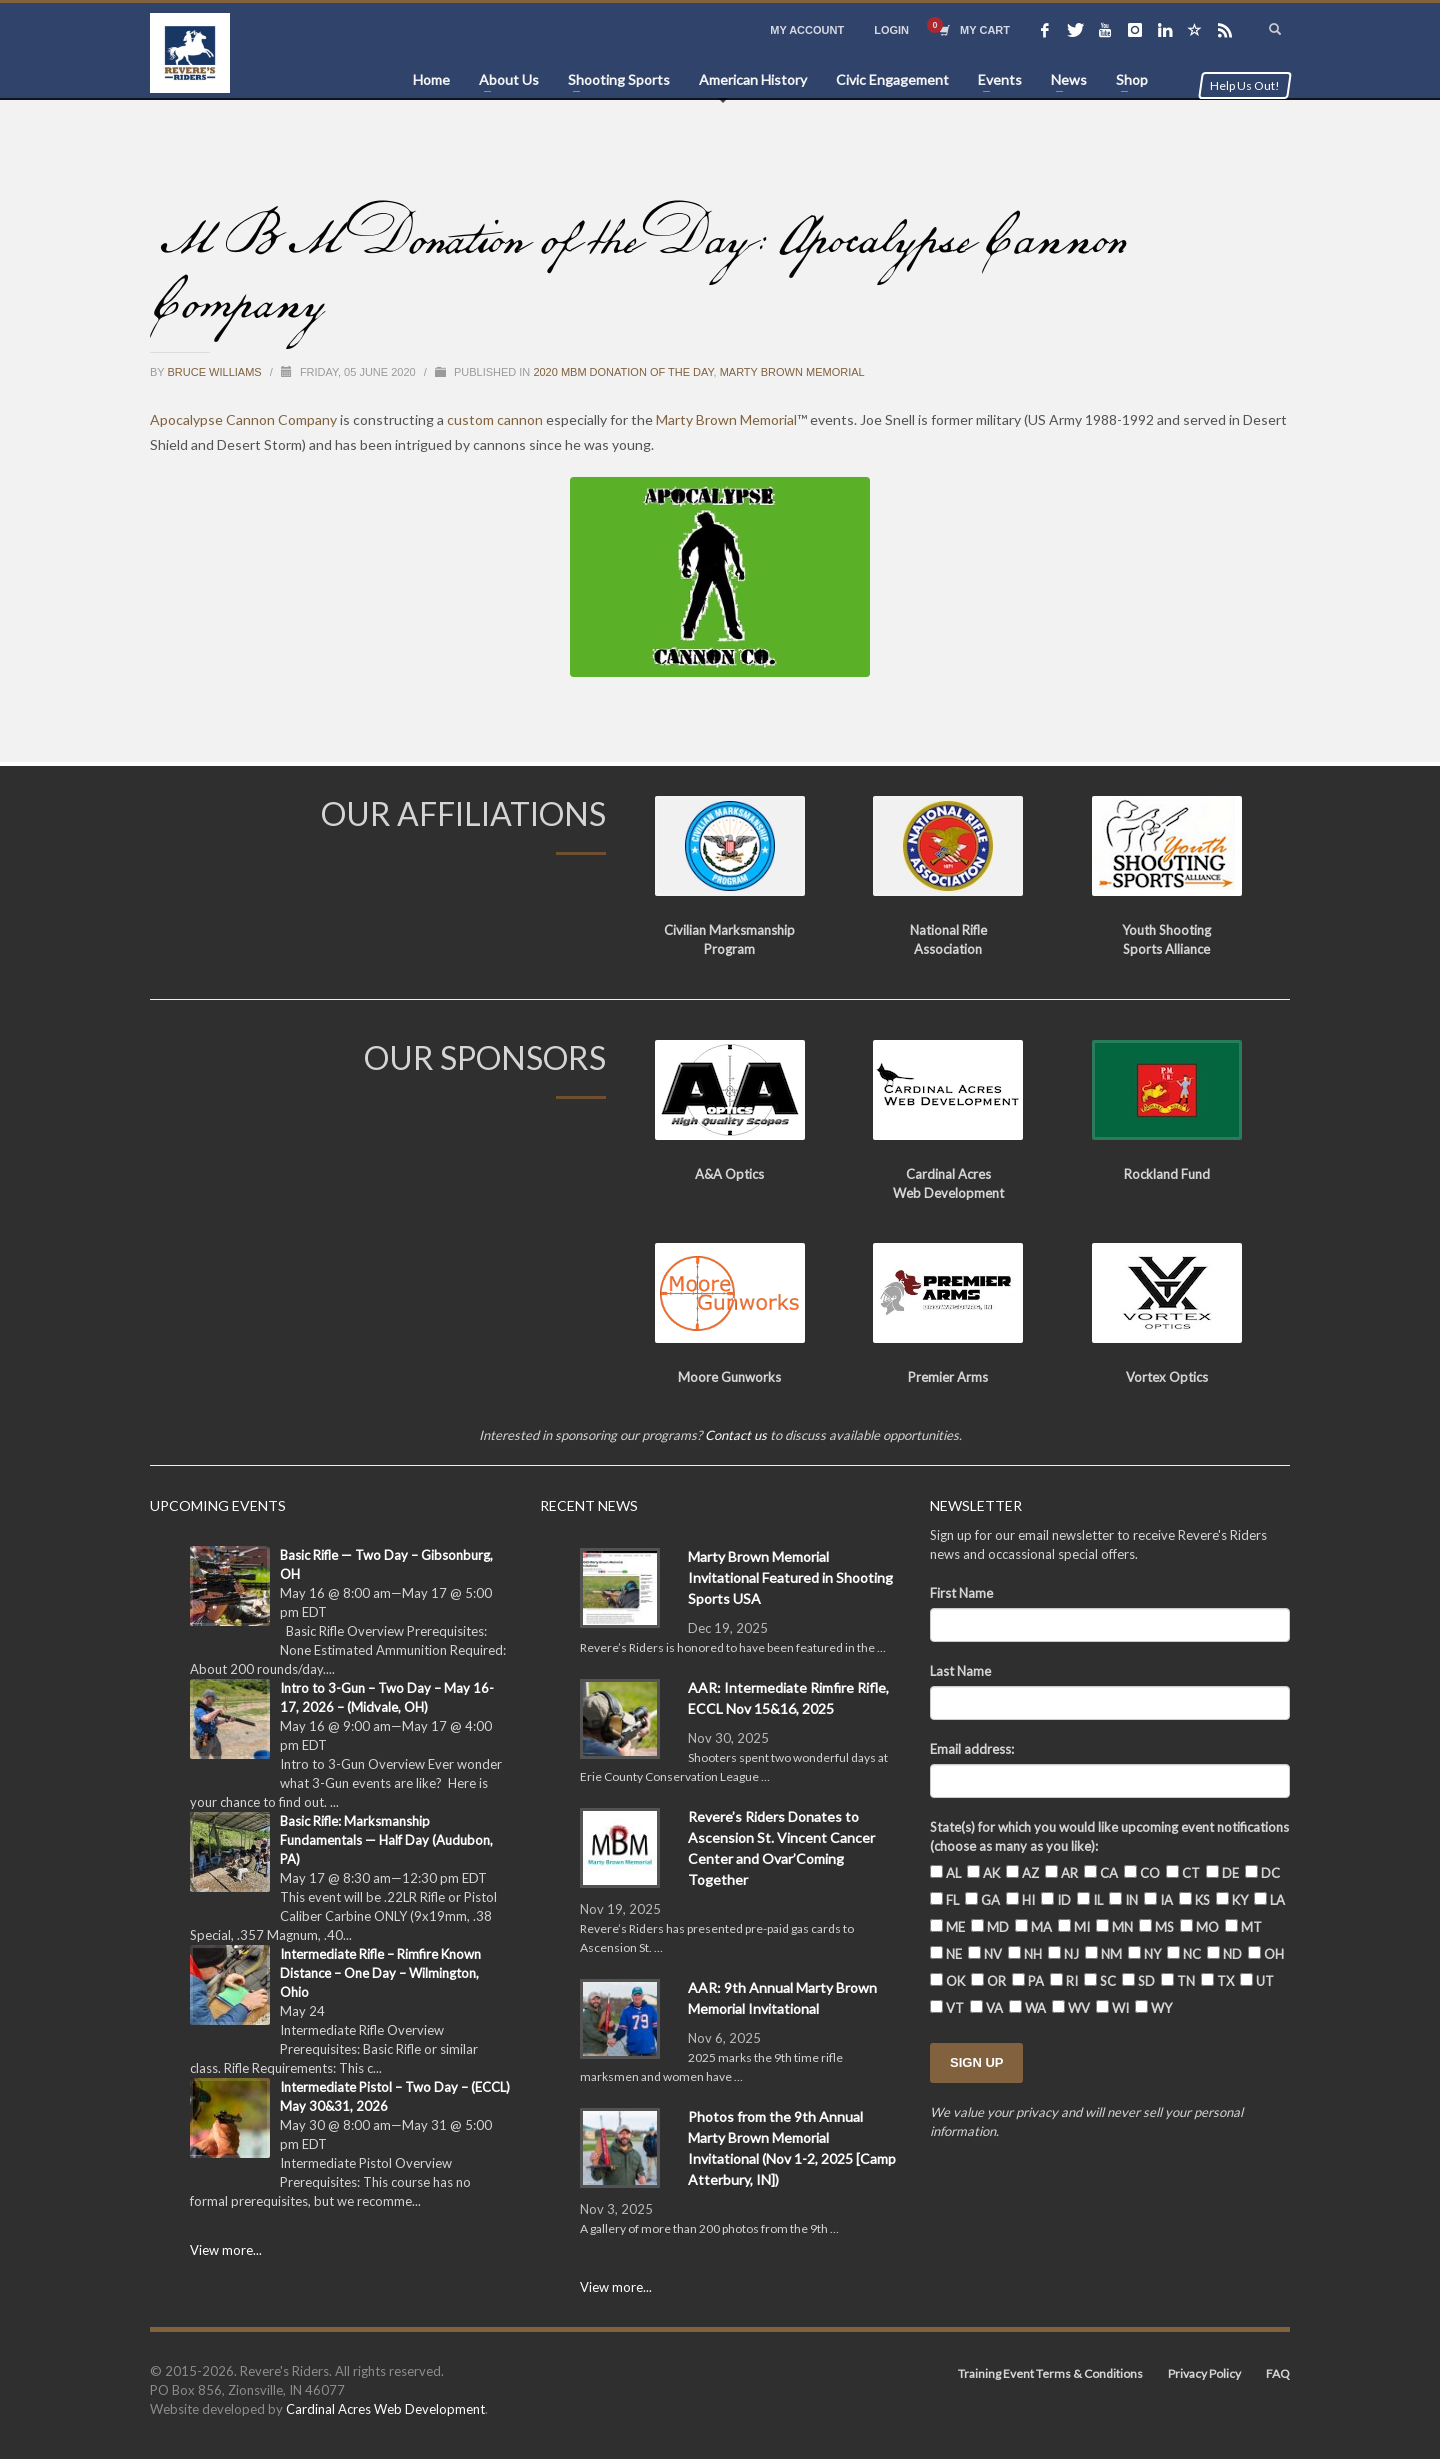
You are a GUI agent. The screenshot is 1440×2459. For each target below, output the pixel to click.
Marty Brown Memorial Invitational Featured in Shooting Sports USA (790, 1577)
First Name (961, 1593)
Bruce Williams (216, 372)
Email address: (972, 1749)
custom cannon (495, 419)
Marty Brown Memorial (792, 372)
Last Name (960, 1671)
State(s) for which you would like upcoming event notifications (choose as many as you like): (1109, 1836)
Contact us (736, 1435)
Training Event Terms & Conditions (1050, 2373)
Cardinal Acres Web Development (385, 2409)
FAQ (1278, 2373)
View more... (226, 2250)
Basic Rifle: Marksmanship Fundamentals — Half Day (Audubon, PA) (386, 1840)
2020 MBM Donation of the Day (623, 372)
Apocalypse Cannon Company (243, 419)
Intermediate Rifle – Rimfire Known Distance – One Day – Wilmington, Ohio (380, 1973)
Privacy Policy (1204, 2373)
